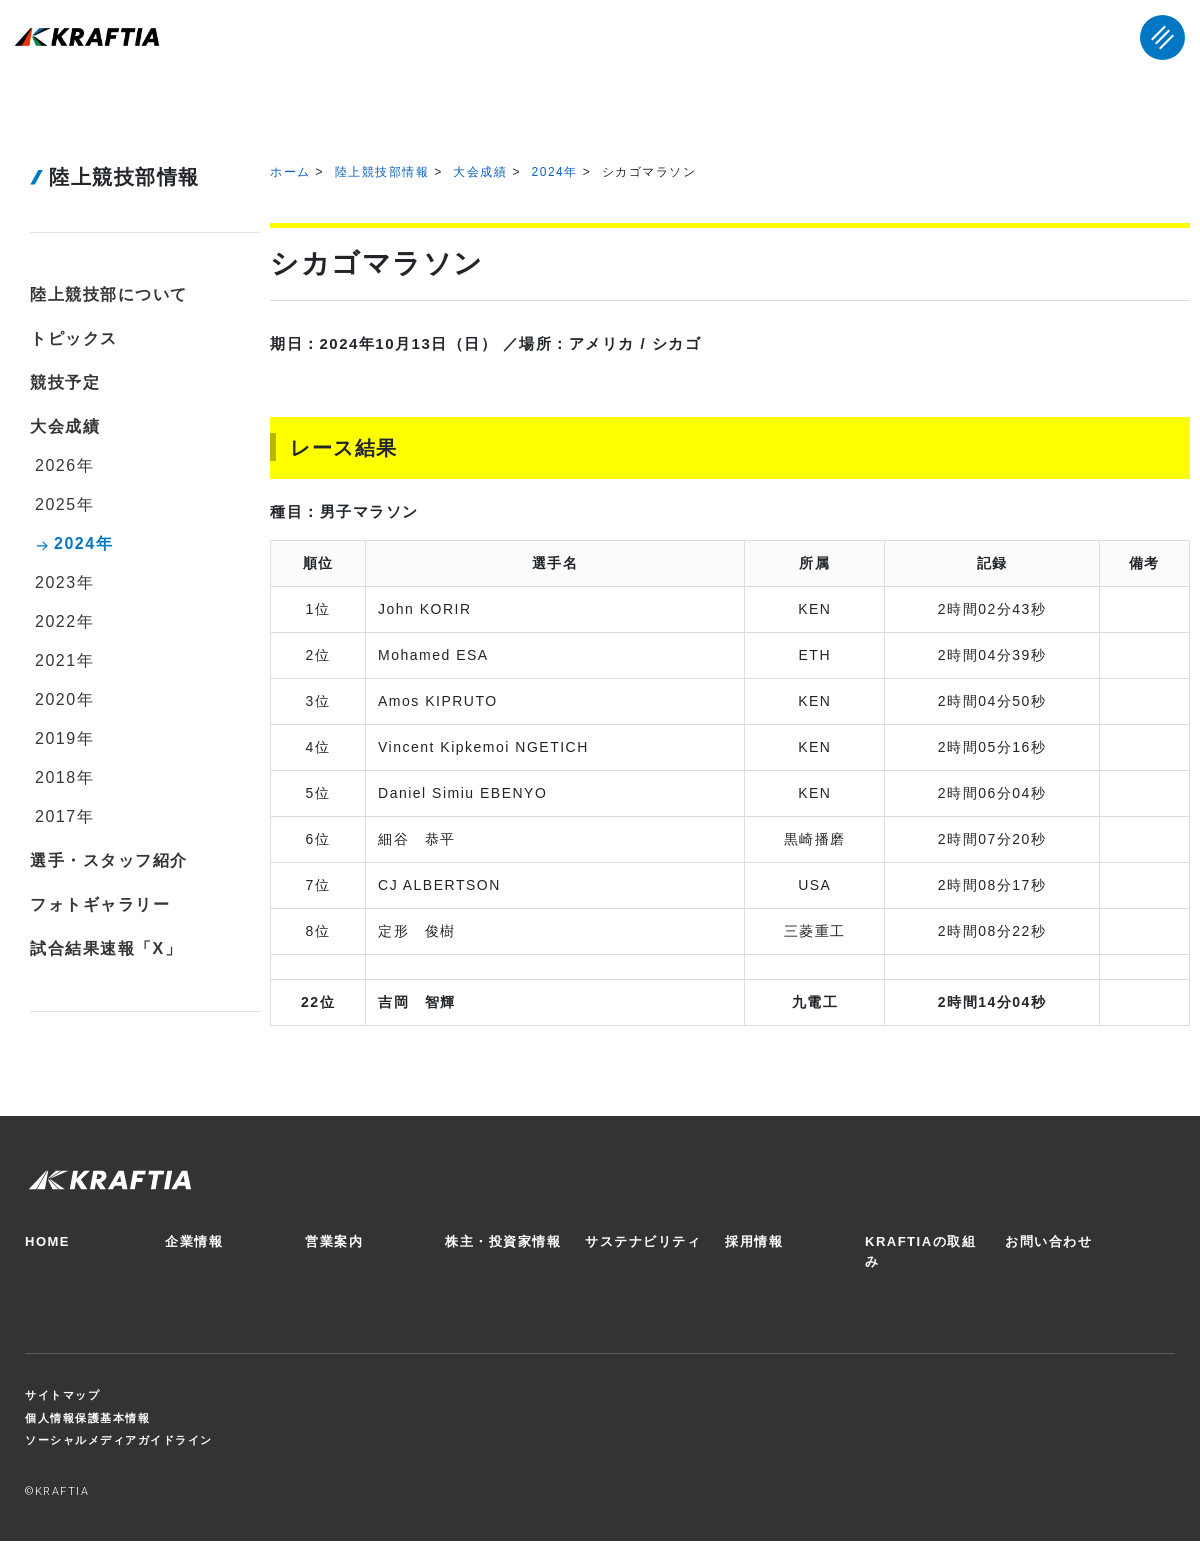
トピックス (74, 338)
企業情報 (194, 1241)
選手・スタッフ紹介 (109, 860)
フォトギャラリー (100, 904)
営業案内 (334, 1241)
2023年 (64, 582)
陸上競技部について (109, 294)
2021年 (64, 660)
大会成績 (480, 172)
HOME (47, 1241)
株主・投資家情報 (503, 1241)
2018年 (64, 777)
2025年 (64, 504)
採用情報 (754, 1241)
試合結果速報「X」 (106, 948)
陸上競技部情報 (382, 172)
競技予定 (65, 382)
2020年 (64, 699)
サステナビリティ (643, 1241)
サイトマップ (62, 1395)
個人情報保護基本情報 (87, 1418)
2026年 (64, 465)
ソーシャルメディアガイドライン (119, 1440)
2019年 (64, 738)
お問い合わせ (1048, 1241)
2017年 (64, 816)
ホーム (290, 172)
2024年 (555, 172)
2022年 (64, 621)
